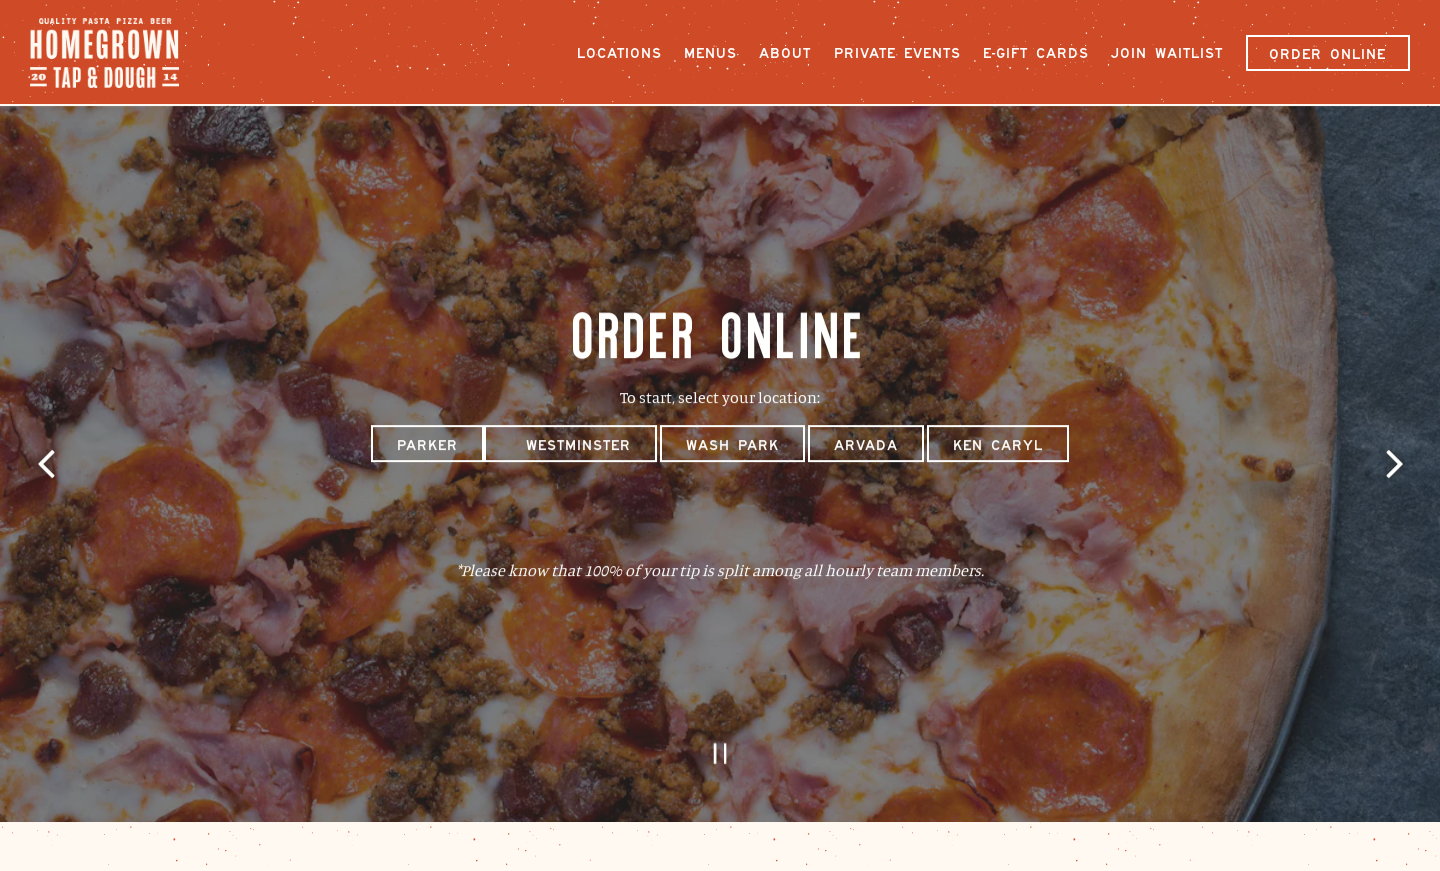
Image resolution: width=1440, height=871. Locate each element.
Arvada (866, 440)
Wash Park (732, 440)
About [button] (785, 53)
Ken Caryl (998, 440)
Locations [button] (619, 53)
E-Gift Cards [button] (1036, 53)
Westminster (570, 440)
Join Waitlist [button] (1167, 53)
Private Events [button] (897, 53)
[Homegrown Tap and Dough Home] (116, 51)
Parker (427, 440)
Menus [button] (710, 53)
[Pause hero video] (720, 741)
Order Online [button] (1327, 54)
